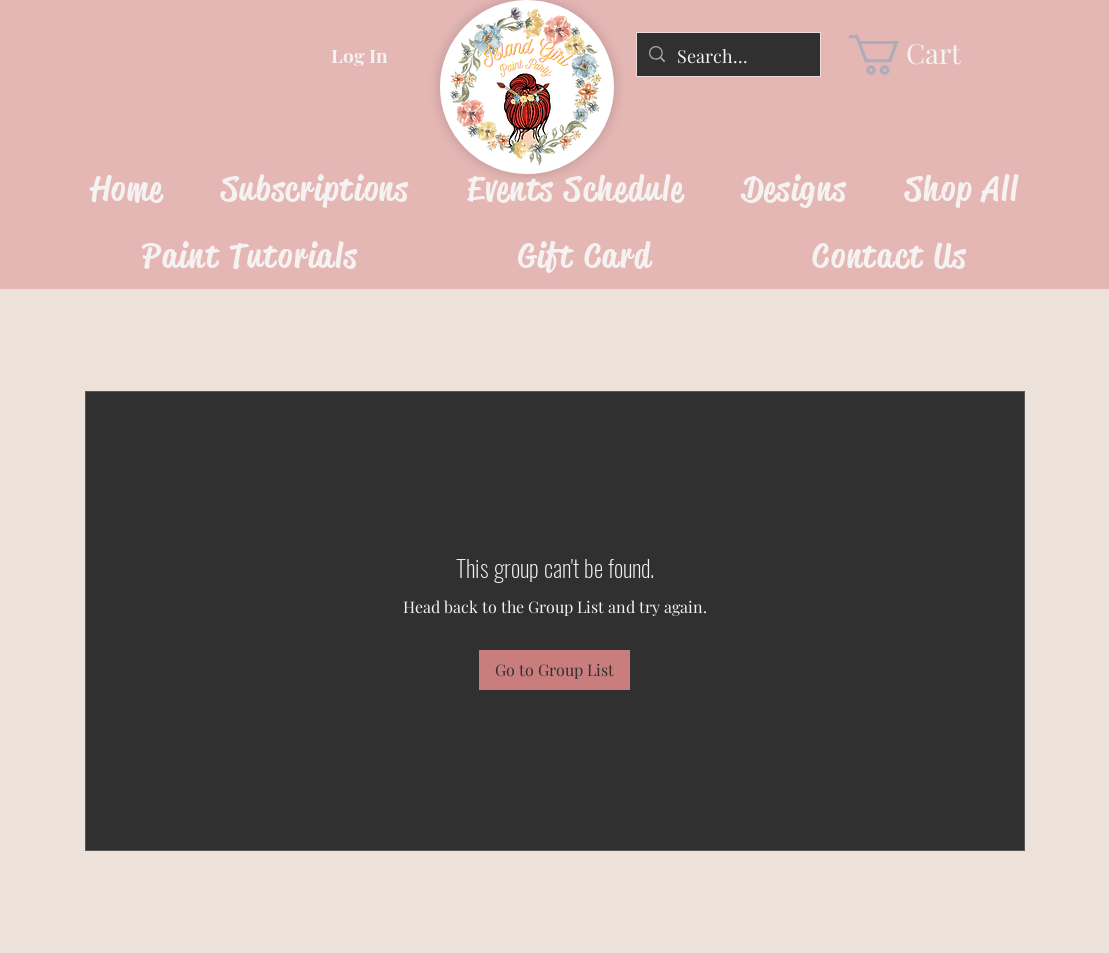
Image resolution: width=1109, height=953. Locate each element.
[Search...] (727, 57)
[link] (922, 55)
